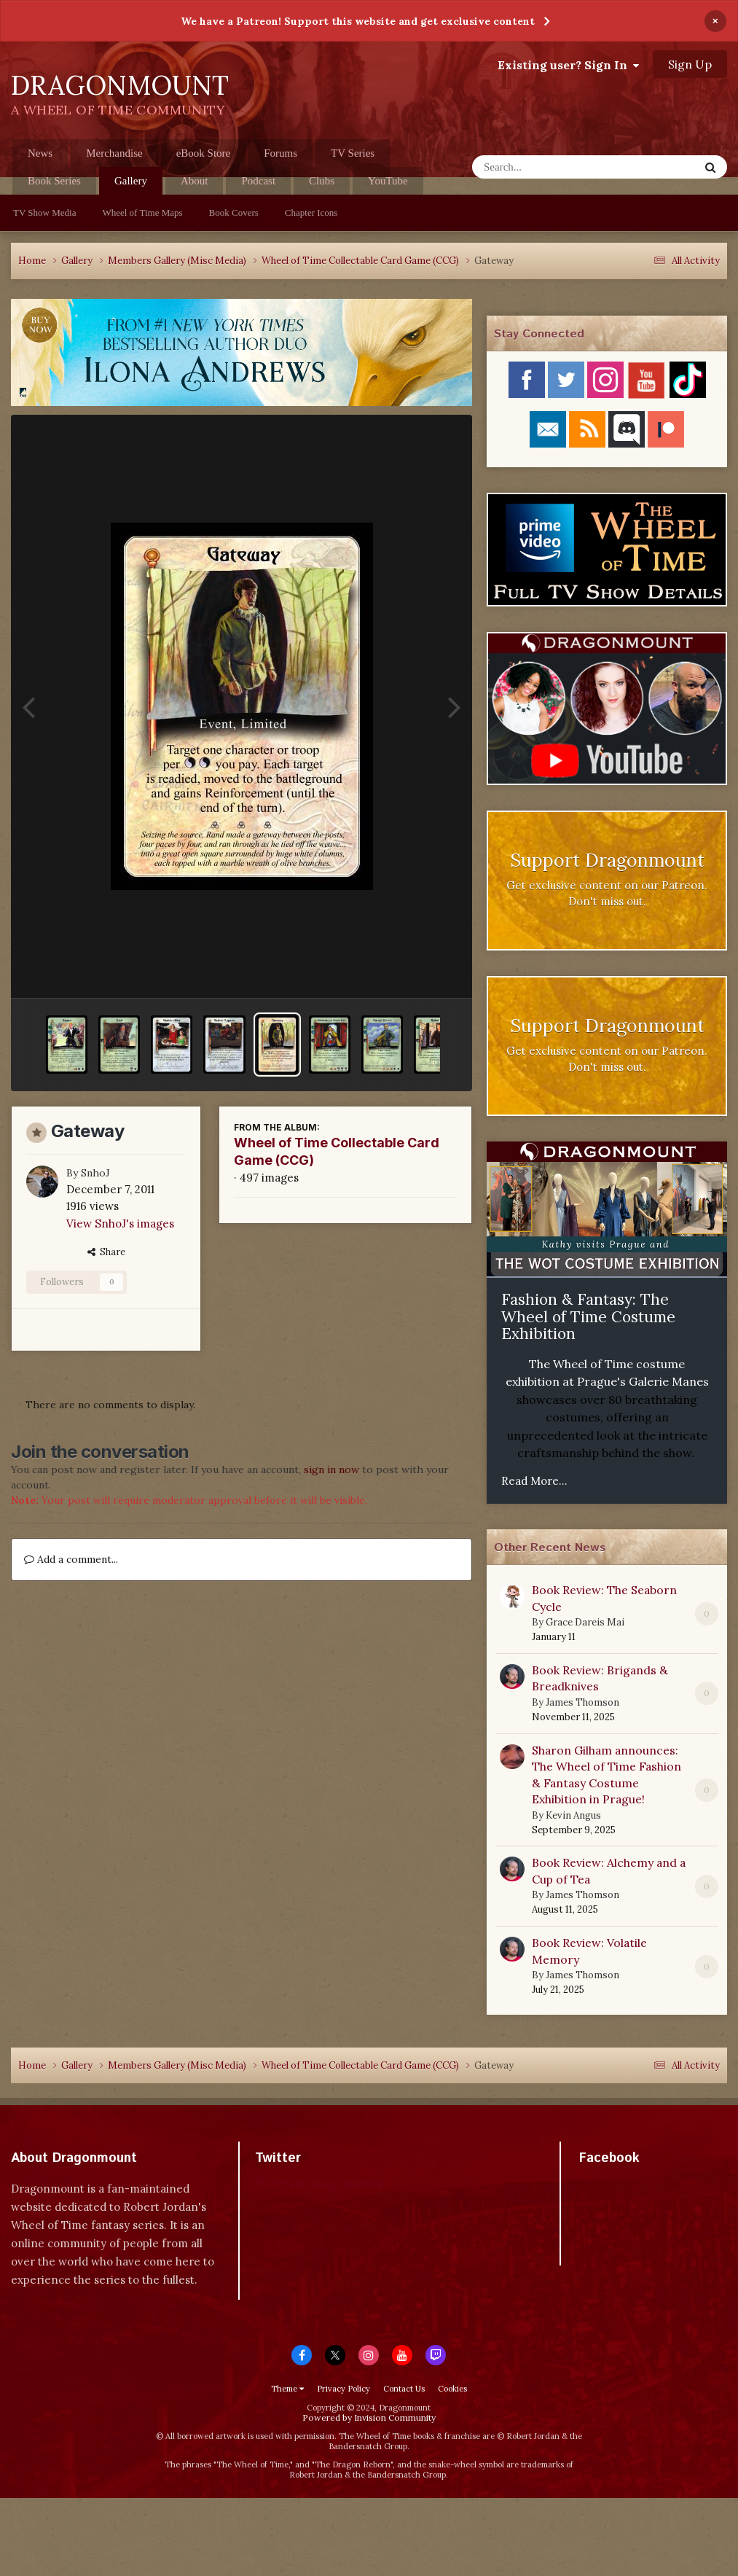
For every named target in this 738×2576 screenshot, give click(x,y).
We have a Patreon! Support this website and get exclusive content (358, 21)
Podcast (258, 181)
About (194, 181)
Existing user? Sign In (568, 65)
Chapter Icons (311, 212)
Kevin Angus (573, 1815)
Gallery (130, 185)
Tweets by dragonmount (319, 2183)
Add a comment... (71, 1559)
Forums (280, 153)
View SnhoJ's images (120, 1223)
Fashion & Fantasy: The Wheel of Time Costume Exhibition (588, 1316)
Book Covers (234, 212)
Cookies (452, 2389)
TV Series (352, 153)
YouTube (388, 181)
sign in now (331, 1469)
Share (106, 1252)
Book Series (54, 181)
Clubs (321, 181)
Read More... (534, 1481)
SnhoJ (95, 1172)
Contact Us (404, 2389)
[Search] (547, 167)
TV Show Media (44, 212)
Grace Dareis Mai (585, 1622)
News (40, 153)
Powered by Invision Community (369, 2417)
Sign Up (690, 64)
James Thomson (582, 1702)
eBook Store (203, 153)
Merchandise (114, 153)
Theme (287, 2389)
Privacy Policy (343, 2389)
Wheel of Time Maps (142, 212)
